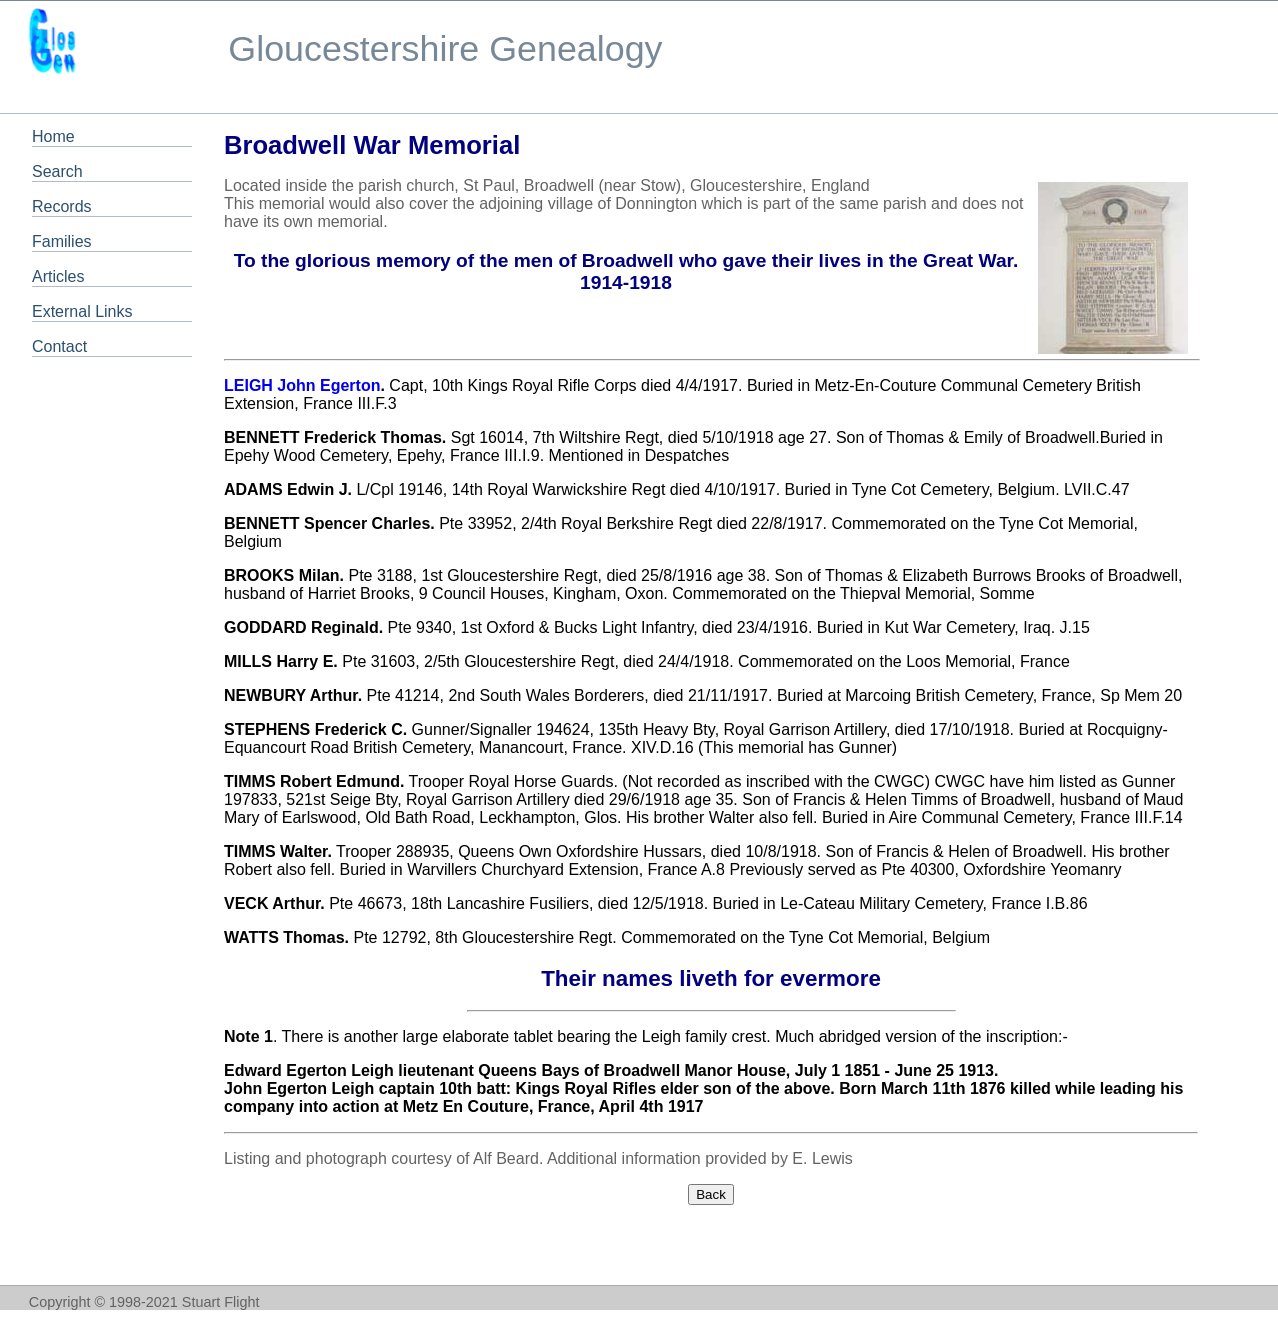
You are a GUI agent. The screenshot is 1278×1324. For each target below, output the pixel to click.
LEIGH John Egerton (302, 385)
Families (62, 241)
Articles (58, 276)
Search (57, 171)
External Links (82, 311)
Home (53, 136)
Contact (59, 346)
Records (62, 206)
